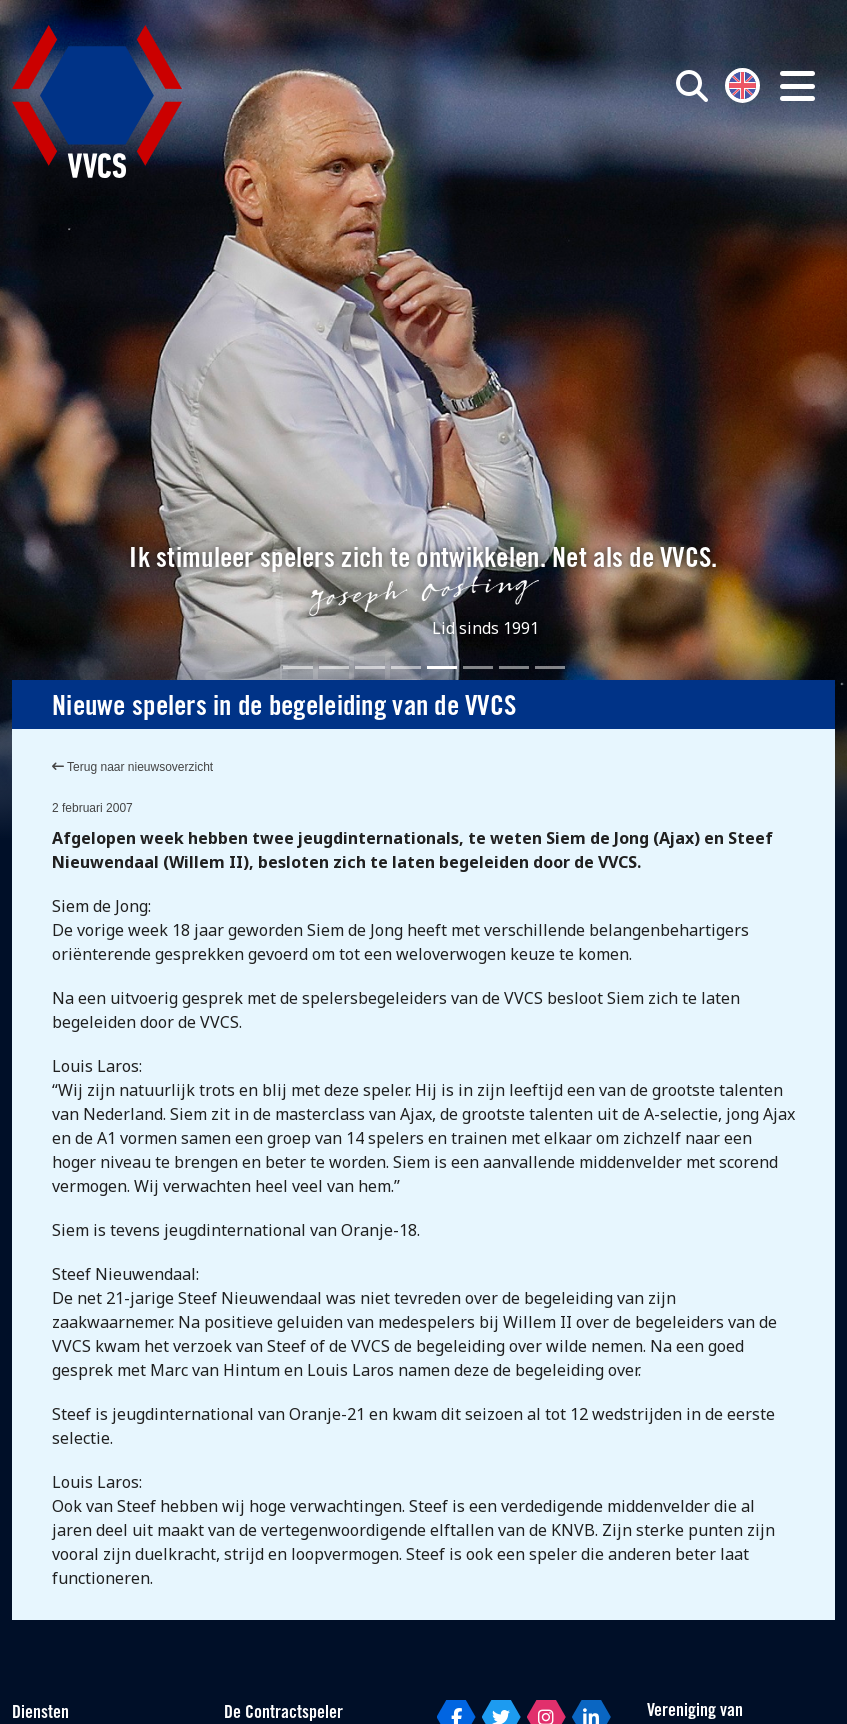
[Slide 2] (334, 667)
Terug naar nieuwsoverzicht (132, 767)
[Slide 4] (406, 667)
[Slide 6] (478, 667)
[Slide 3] (370, 667)
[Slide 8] (550, 667)
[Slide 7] (514, 667)
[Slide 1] (298, 667)
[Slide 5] (442, 667)
